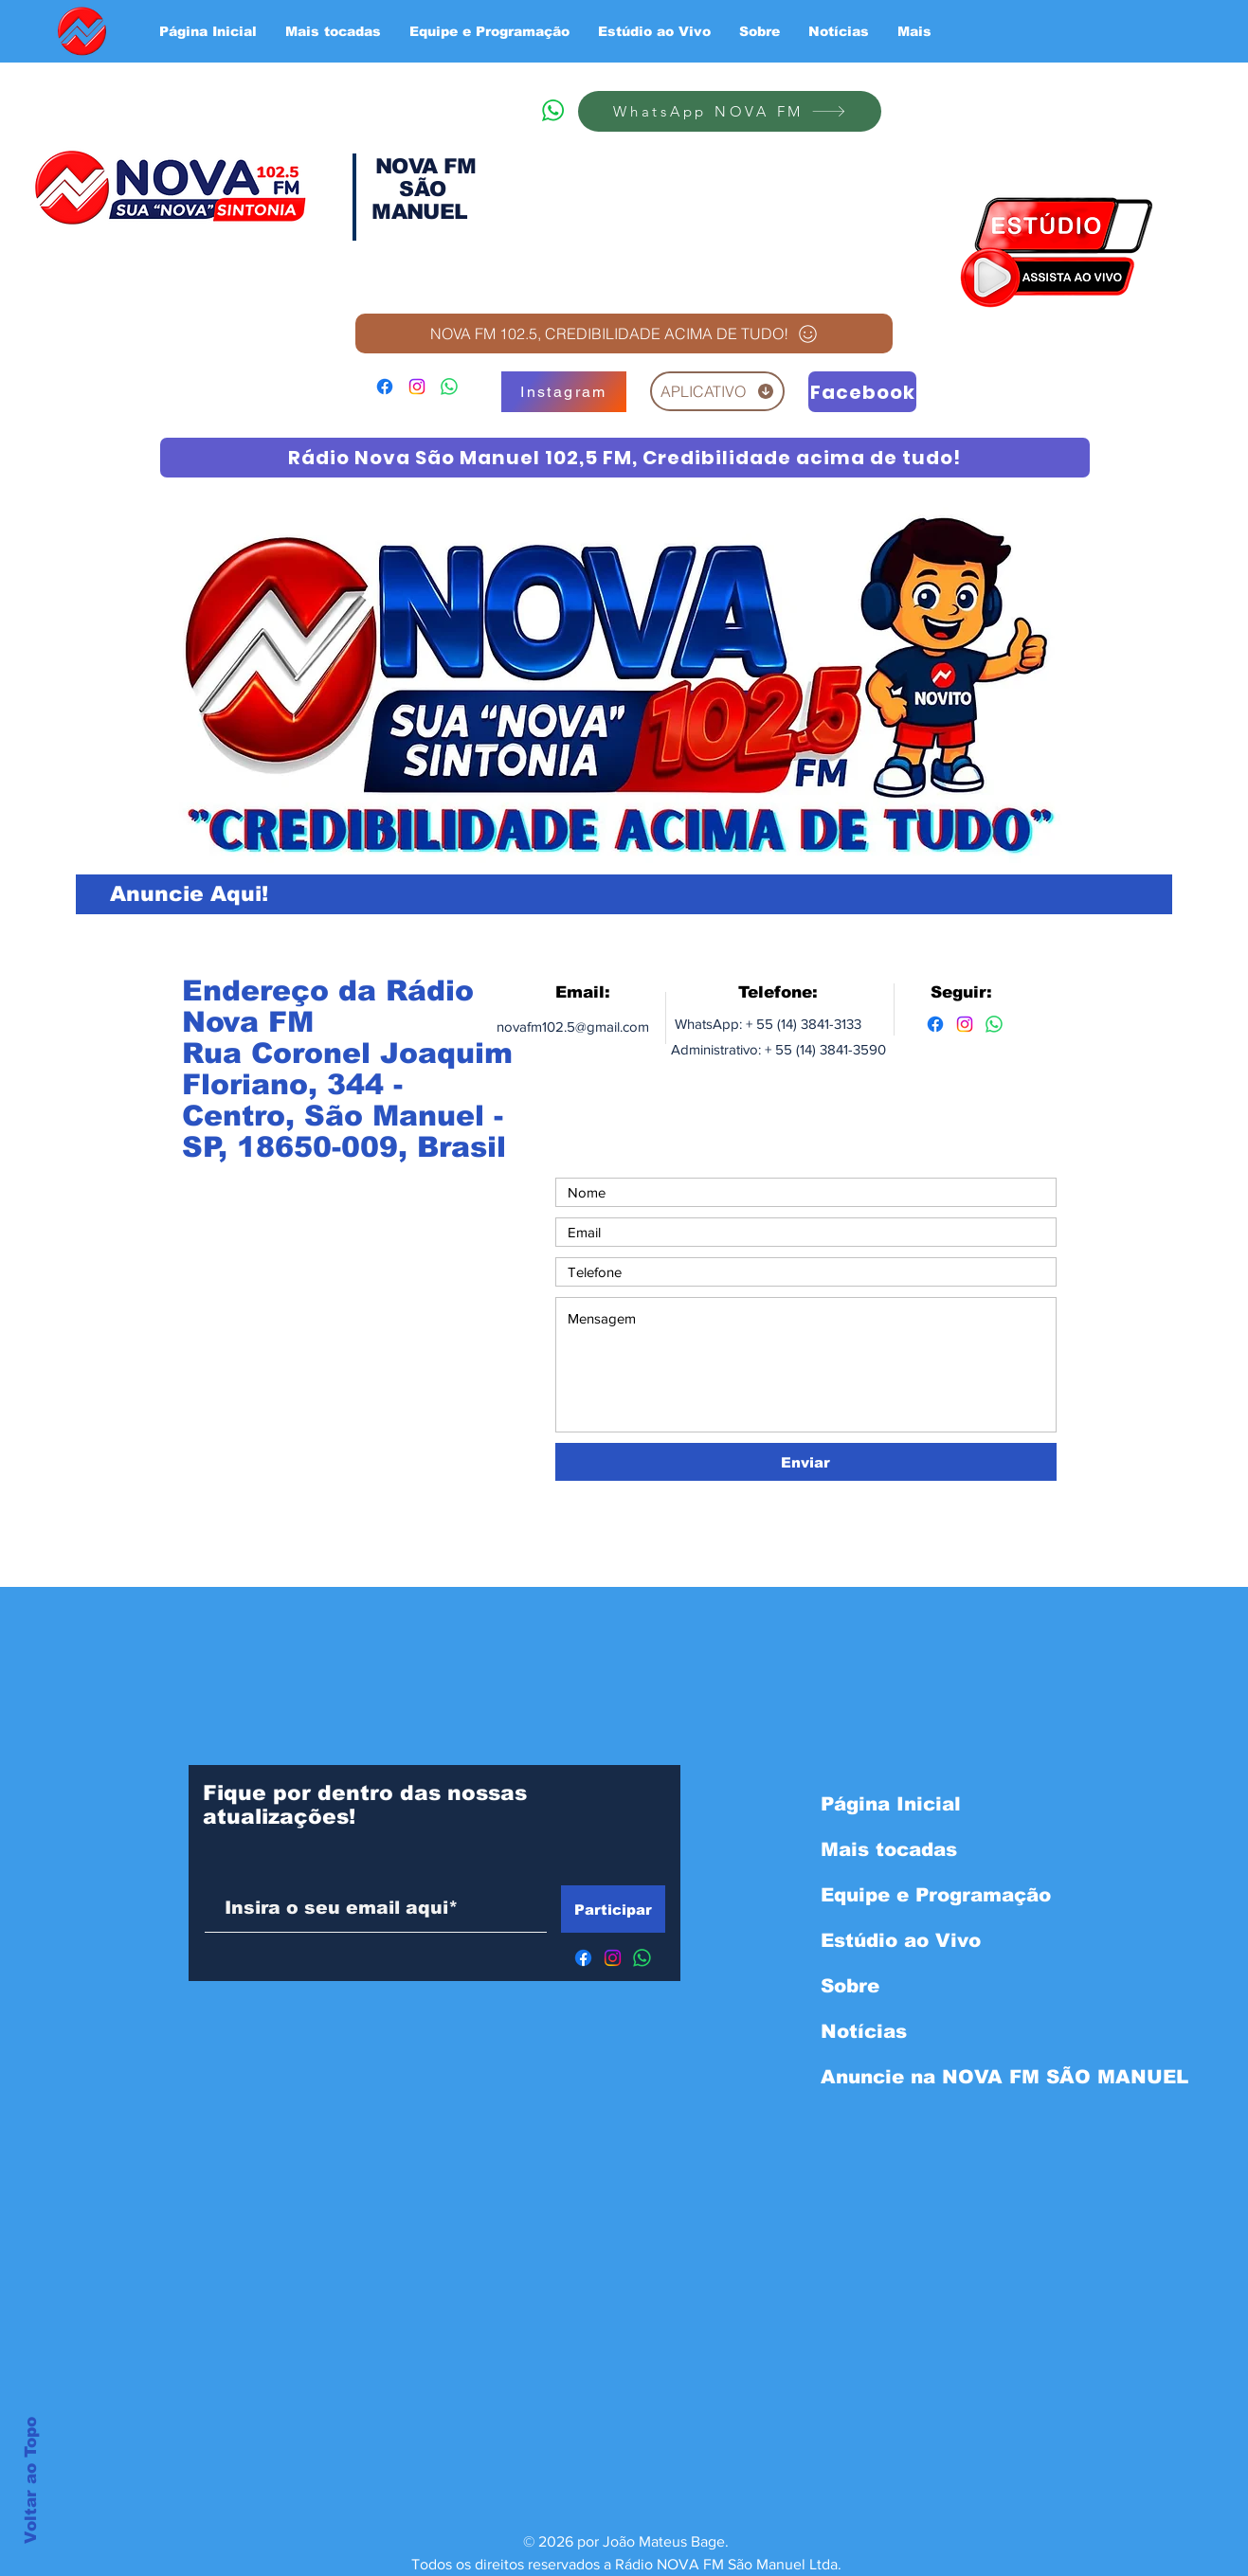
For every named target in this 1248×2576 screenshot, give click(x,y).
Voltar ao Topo (31, 2480)
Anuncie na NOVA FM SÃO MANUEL (921, 2076)
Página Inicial (891, 1803)
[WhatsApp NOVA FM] (729, 111)
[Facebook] (384, 386)
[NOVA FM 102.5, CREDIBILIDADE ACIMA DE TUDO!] (624, 333)
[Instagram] (417, 386)
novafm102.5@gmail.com (573, 1026)
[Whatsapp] (994, 1024)
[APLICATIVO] (717, 391)
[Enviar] (806, 1462)
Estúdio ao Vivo (901, 1940)
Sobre (850, 1985)
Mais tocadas (889, 1849)
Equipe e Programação (921, 1894)
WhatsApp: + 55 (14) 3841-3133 (766, 1024)
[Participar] (613, 1909)
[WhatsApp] (552, 110)
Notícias (864, 2031)
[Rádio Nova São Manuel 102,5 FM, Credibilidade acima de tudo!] (625, 457)
